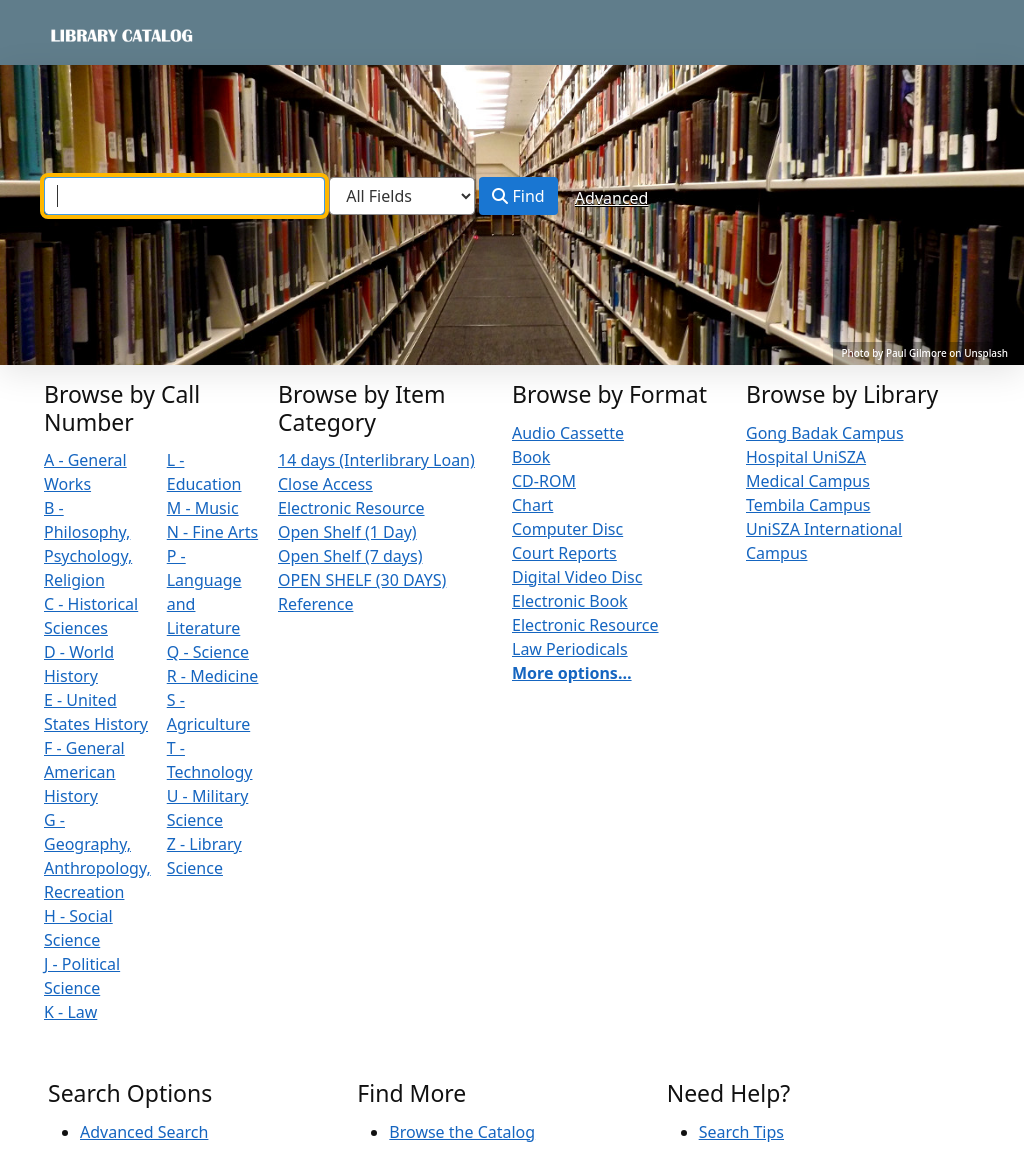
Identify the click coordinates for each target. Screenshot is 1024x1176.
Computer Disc (567, 529)
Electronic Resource (351, 508)
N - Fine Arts (212, 532)
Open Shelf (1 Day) (347, 532)
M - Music (203, 508)
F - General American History (84, 772)
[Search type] (402, 196)
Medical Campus (808, 481)
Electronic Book (570, 601)
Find (518, 196)
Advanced (612, 198)
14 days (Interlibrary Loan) (376, 460)
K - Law (70, 1012)
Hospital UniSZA (806, 457)
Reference (315, 604)
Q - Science (208, 652)
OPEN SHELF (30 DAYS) (362, 580)
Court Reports (564, 553)
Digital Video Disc (577, 577)
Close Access (325, 484)
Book (531, 457)
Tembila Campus (808, 505)
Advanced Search (144, 1132)
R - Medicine (213, 676)
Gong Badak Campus (825, 433)
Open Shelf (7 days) (350, 556)
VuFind (83, 34)
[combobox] (184, 196)
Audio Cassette (568, 433)
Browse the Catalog (462, 1132)
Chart (532, 505)
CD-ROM (544, 481)
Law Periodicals (570, 649)
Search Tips (741, 1132)
